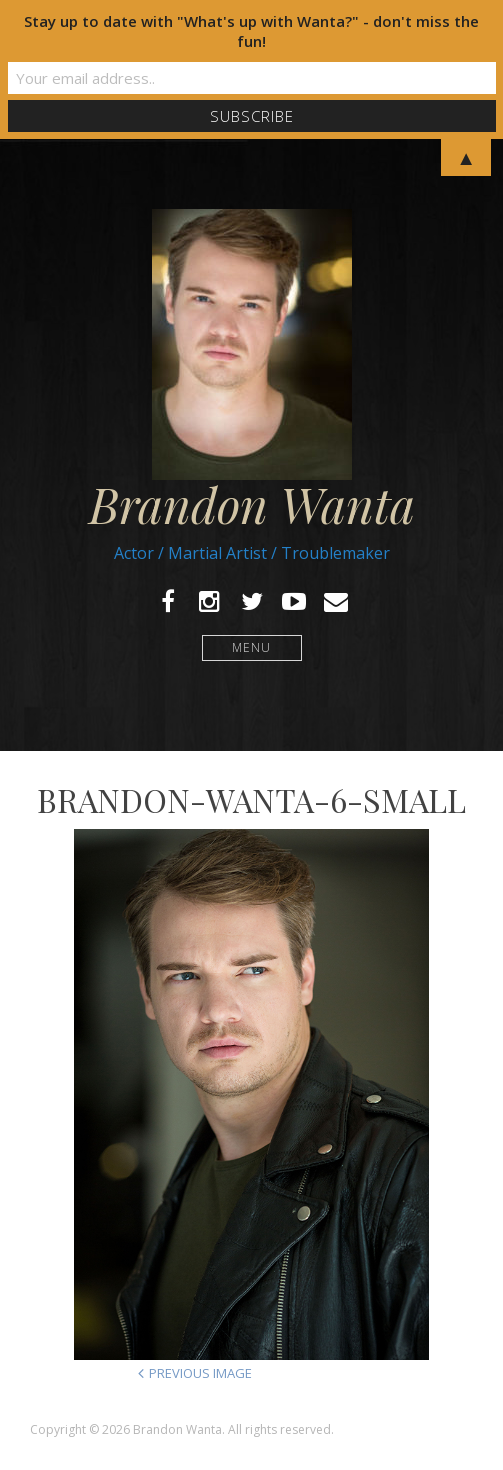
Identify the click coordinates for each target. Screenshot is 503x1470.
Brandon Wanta (252, 504)
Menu (251, 647)
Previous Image (200, 1373)
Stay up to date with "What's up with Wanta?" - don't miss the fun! (251, 31)
